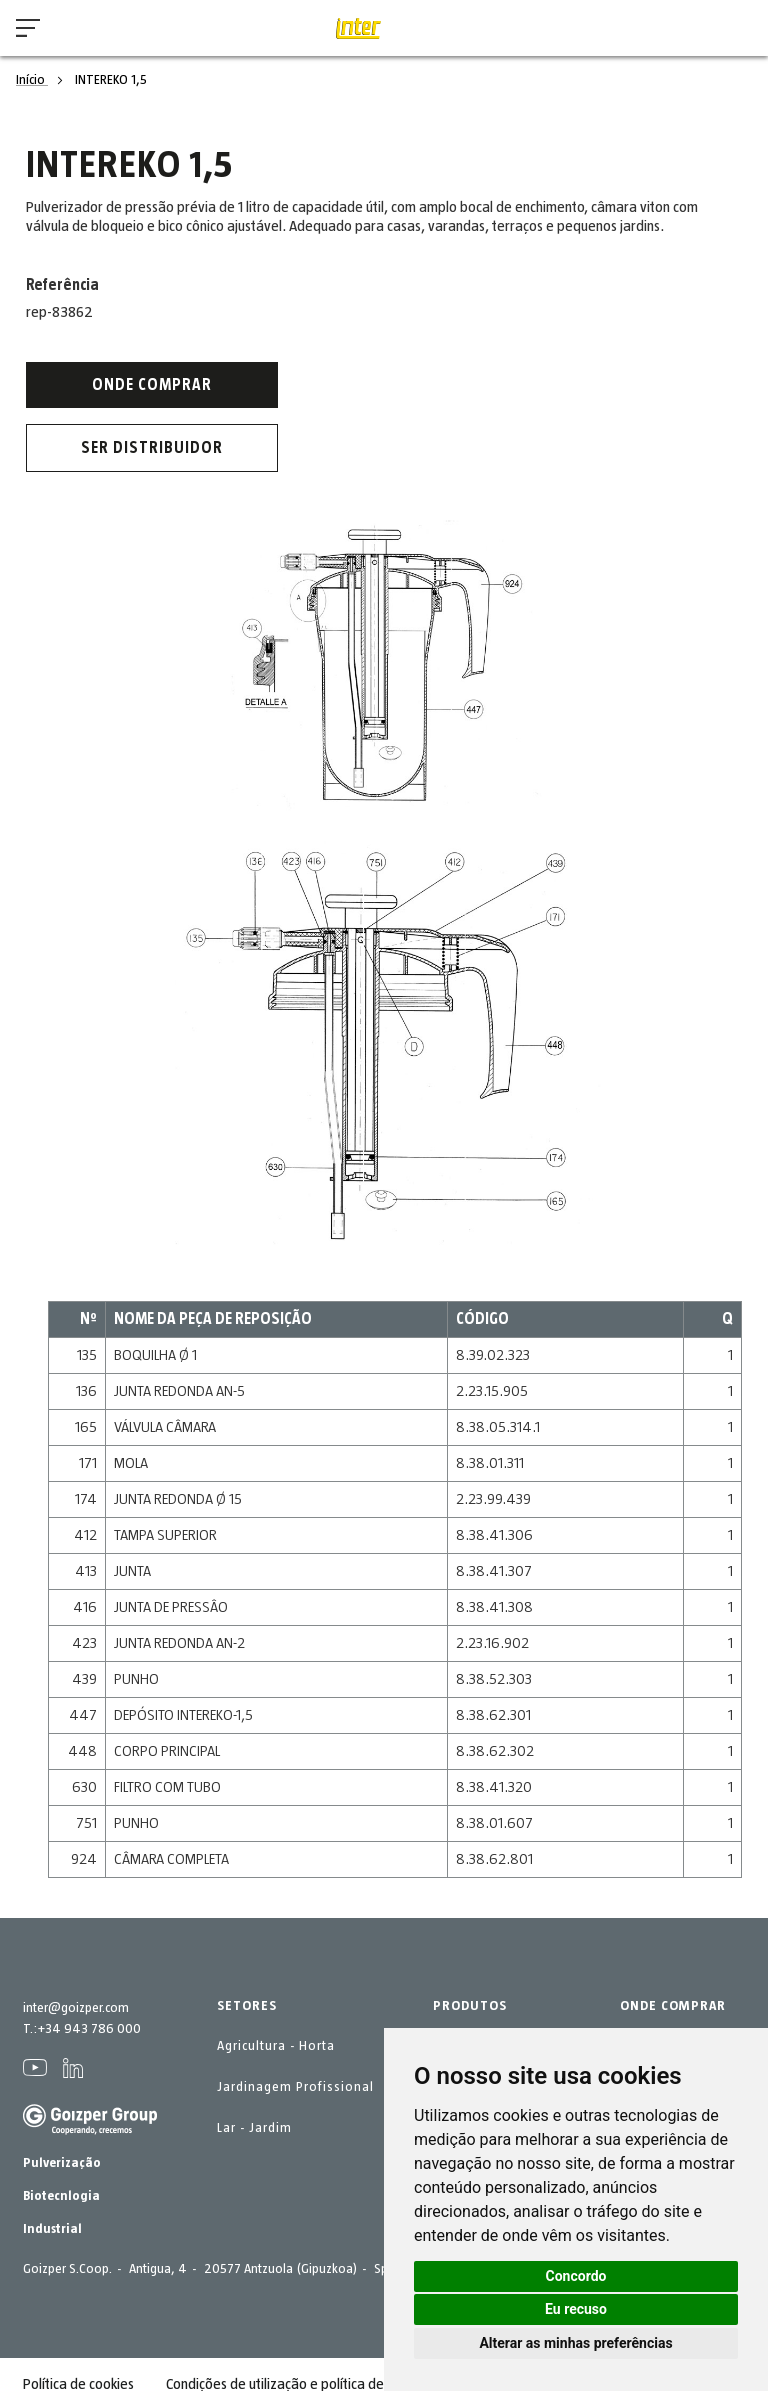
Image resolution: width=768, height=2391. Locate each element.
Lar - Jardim (254, 2128)
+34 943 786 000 (89, 2029)
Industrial (52, 2229)
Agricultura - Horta (276, 2046)
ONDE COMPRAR (673, 2006)
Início (32, 80)
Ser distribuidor (152, 448)
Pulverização (62, 2163)
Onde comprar (152, 385)
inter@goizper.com (76, 2008)
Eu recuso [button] (576, 2309)
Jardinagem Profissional (295, 2087)
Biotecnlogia (61, 2196)
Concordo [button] (576, 2276)
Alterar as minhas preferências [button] (575, 2343)
